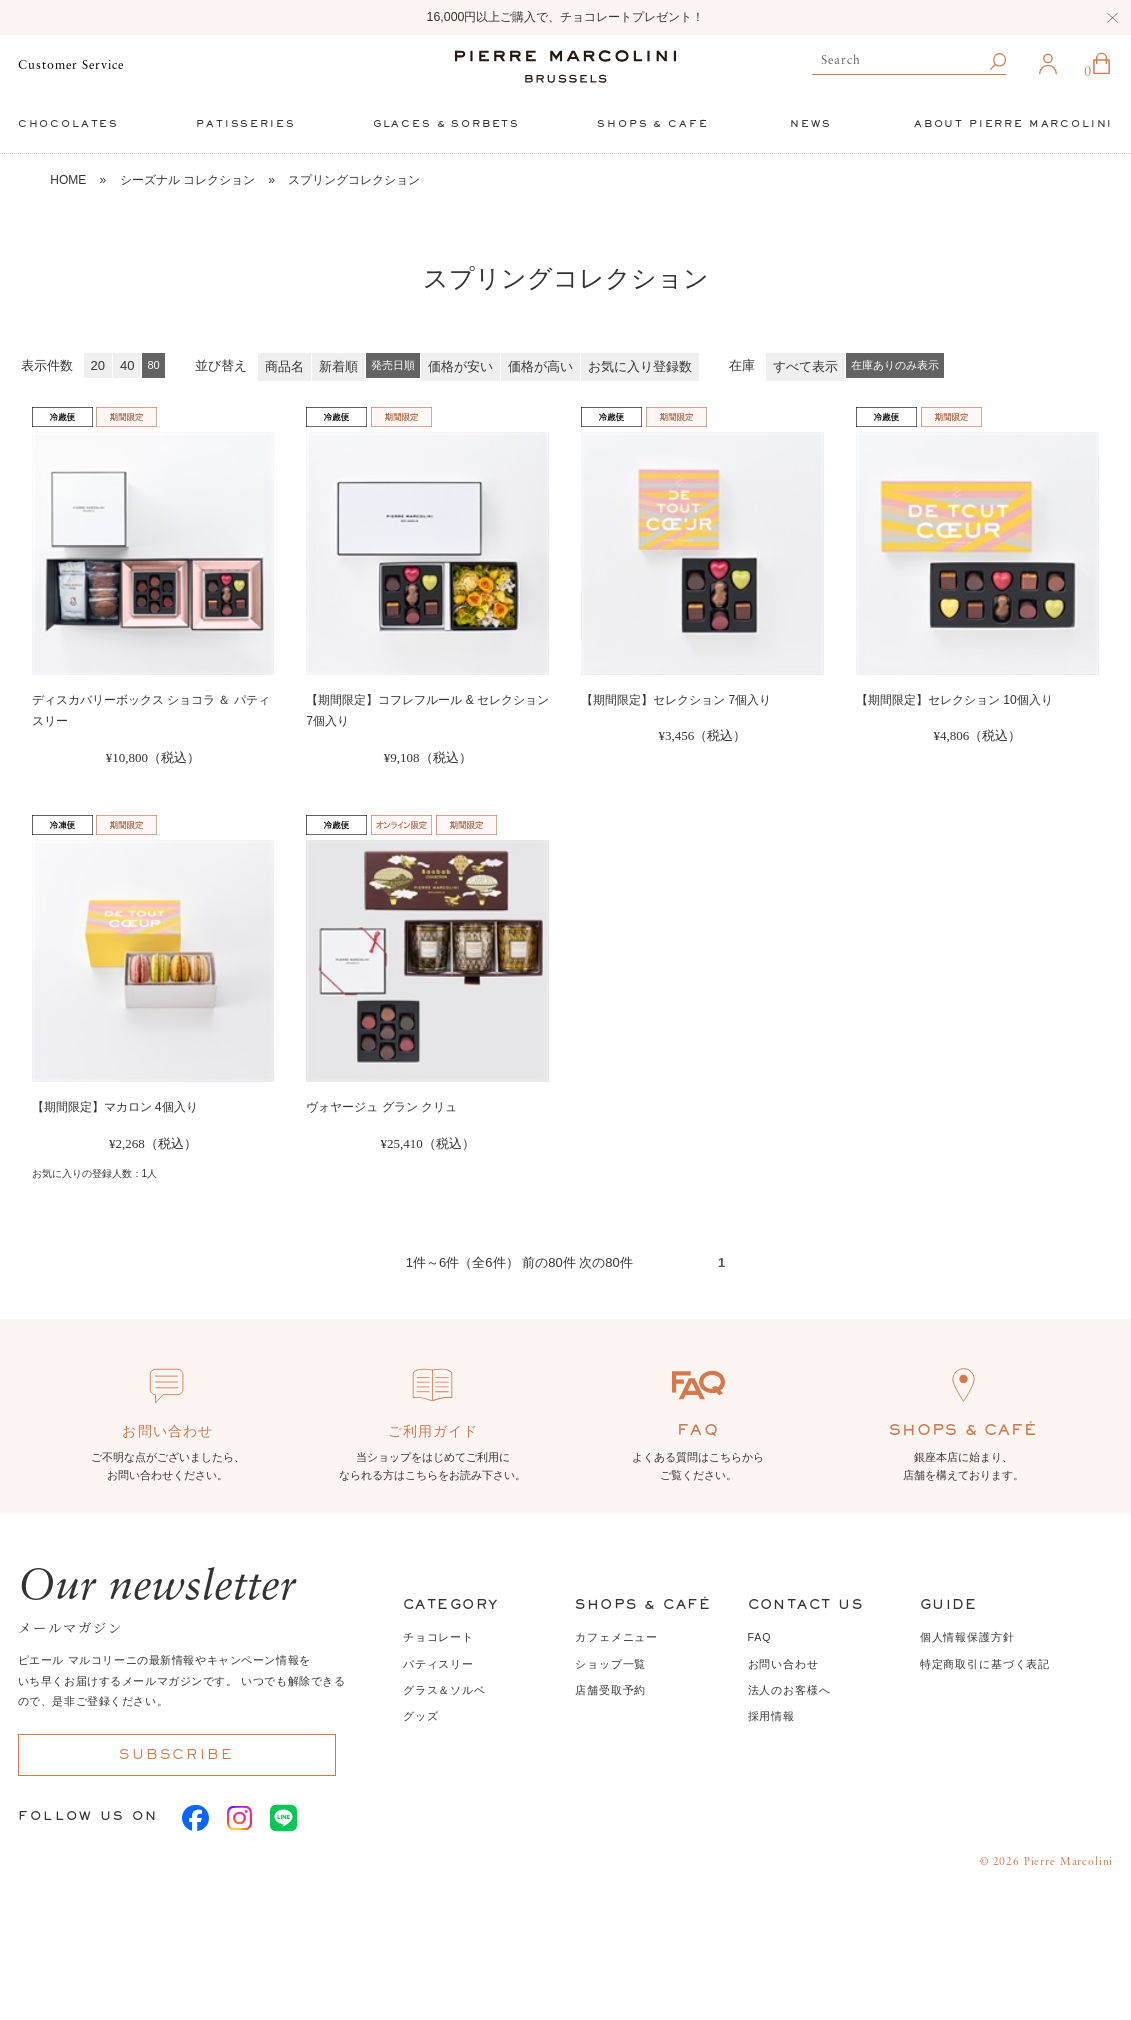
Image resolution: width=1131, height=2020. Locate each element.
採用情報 (771, 1716)
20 (98, 365)
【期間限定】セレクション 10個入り (954, 700)
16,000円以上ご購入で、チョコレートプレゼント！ (566, 17)
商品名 (284, 366)
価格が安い (460, 366)
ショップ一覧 (610, 1664)
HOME (68, 180)
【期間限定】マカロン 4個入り (115, 1107)
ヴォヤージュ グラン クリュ (381, 1107)
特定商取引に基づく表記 (985, 1664)
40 (127, 365)
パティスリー (438, 1664)
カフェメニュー (616, 1637)
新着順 (338, 366)
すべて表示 (805, 366)
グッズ (421, 1716)
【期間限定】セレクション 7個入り (676, 700)
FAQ (760, 1637)
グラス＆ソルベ (444, 1690)
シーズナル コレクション (187, 180)
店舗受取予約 (610, 1690)
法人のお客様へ (789, 1690)
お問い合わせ (783, 1664)
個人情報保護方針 (967, 1637)
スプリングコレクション (354, 180)
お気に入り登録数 (640, 366)
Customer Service (71, 66)
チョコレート (438, 1637)
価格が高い (540, 366)
